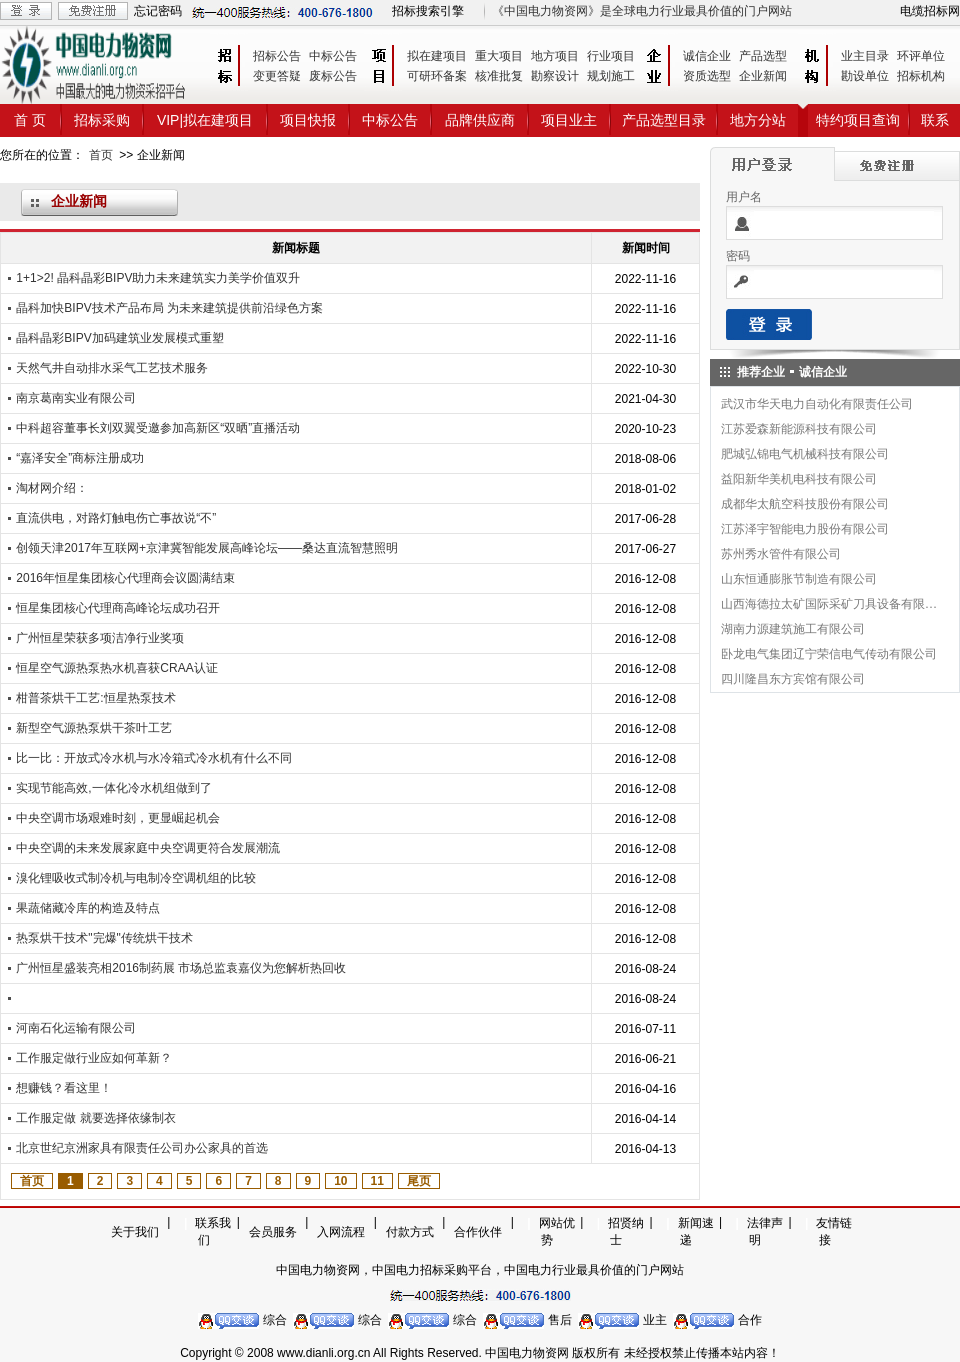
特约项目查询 (858, 120)
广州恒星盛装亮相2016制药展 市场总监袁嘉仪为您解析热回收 (181, 968)
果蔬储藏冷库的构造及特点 (88, 908)
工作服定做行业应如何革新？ (94, 1058)
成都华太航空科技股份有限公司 (805, 504)
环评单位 (921, 56)
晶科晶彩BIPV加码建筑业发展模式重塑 (119, 338)
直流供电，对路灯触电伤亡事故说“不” (116, 518)
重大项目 (499, 56)
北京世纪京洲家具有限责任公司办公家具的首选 (142, 1148)
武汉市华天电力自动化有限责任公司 (817, 404)
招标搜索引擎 (428, 11)
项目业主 (569, 120)
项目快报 (308, 120)
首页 (101, 155)
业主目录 (865, 56)
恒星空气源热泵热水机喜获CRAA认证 (116, 668)
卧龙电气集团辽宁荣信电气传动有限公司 (829, 654)
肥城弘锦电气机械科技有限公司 (805, 454)
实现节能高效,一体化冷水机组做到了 (113, 788)
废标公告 (333, 76)
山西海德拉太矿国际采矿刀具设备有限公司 (830, 604)
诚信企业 (707, 56)
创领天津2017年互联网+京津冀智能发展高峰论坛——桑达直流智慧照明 (207, 548)
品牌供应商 (480, 120)
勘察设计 (555, 76)
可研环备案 (437, 76)
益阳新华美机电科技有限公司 (799, 479)
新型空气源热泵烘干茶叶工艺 (94, 728)
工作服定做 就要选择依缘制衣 (95, 1118)
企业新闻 (763, 76)
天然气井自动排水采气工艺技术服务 (112, 368)
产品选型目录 (664, 120)
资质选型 (707, 76)
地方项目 (555, 56)
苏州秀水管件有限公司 (781, 554)
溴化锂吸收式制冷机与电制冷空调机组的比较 (136, 878)
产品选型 (763, 56)
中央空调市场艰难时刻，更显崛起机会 (118, 818)
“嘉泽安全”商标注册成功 (80, 458)
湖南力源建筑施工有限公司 (793, 629)
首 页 (30, 120)
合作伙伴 (478, 1232)
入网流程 (341, 1232)
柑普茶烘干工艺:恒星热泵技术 (95, 698)
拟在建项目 (437, 56)
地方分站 (758, 120)
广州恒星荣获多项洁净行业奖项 (100, 638)
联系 (935, 120)
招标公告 (277, 56)
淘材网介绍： (52, 488)
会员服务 (273, 1232)
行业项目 (611, 56)
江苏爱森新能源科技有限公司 (799, 429)
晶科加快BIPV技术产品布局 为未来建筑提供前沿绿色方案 (169, 308)
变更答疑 (277, 76)
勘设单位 (865, 76)
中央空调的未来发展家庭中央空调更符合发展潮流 (148, 848)
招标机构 (921, 76)
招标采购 (102, 120)
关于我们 (135, 1232)
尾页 (419, 1181)
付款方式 (410, 1232)
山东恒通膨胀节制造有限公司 (799, 579)
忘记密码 (158, 11)
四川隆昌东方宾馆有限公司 (793, 679)
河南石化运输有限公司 (76, 1028)
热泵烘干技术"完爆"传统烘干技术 (104, 938)
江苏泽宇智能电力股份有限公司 (805, 529)
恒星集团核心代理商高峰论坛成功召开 (118, 608)
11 (377, 1181)
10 (340, 1181)
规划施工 (611, 76)
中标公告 (333, 56)
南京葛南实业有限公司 (76, 398)
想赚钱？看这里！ (64, 1088)
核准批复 (499, 76)
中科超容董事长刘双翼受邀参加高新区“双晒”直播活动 (158, 428)
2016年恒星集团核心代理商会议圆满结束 (125, 578)
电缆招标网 (930, 11)
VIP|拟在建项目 (205, 120)
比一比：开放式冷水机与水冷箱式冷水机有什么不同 (154, 758)
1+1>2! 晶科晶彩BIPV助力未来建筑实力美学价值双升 (158, 278)
